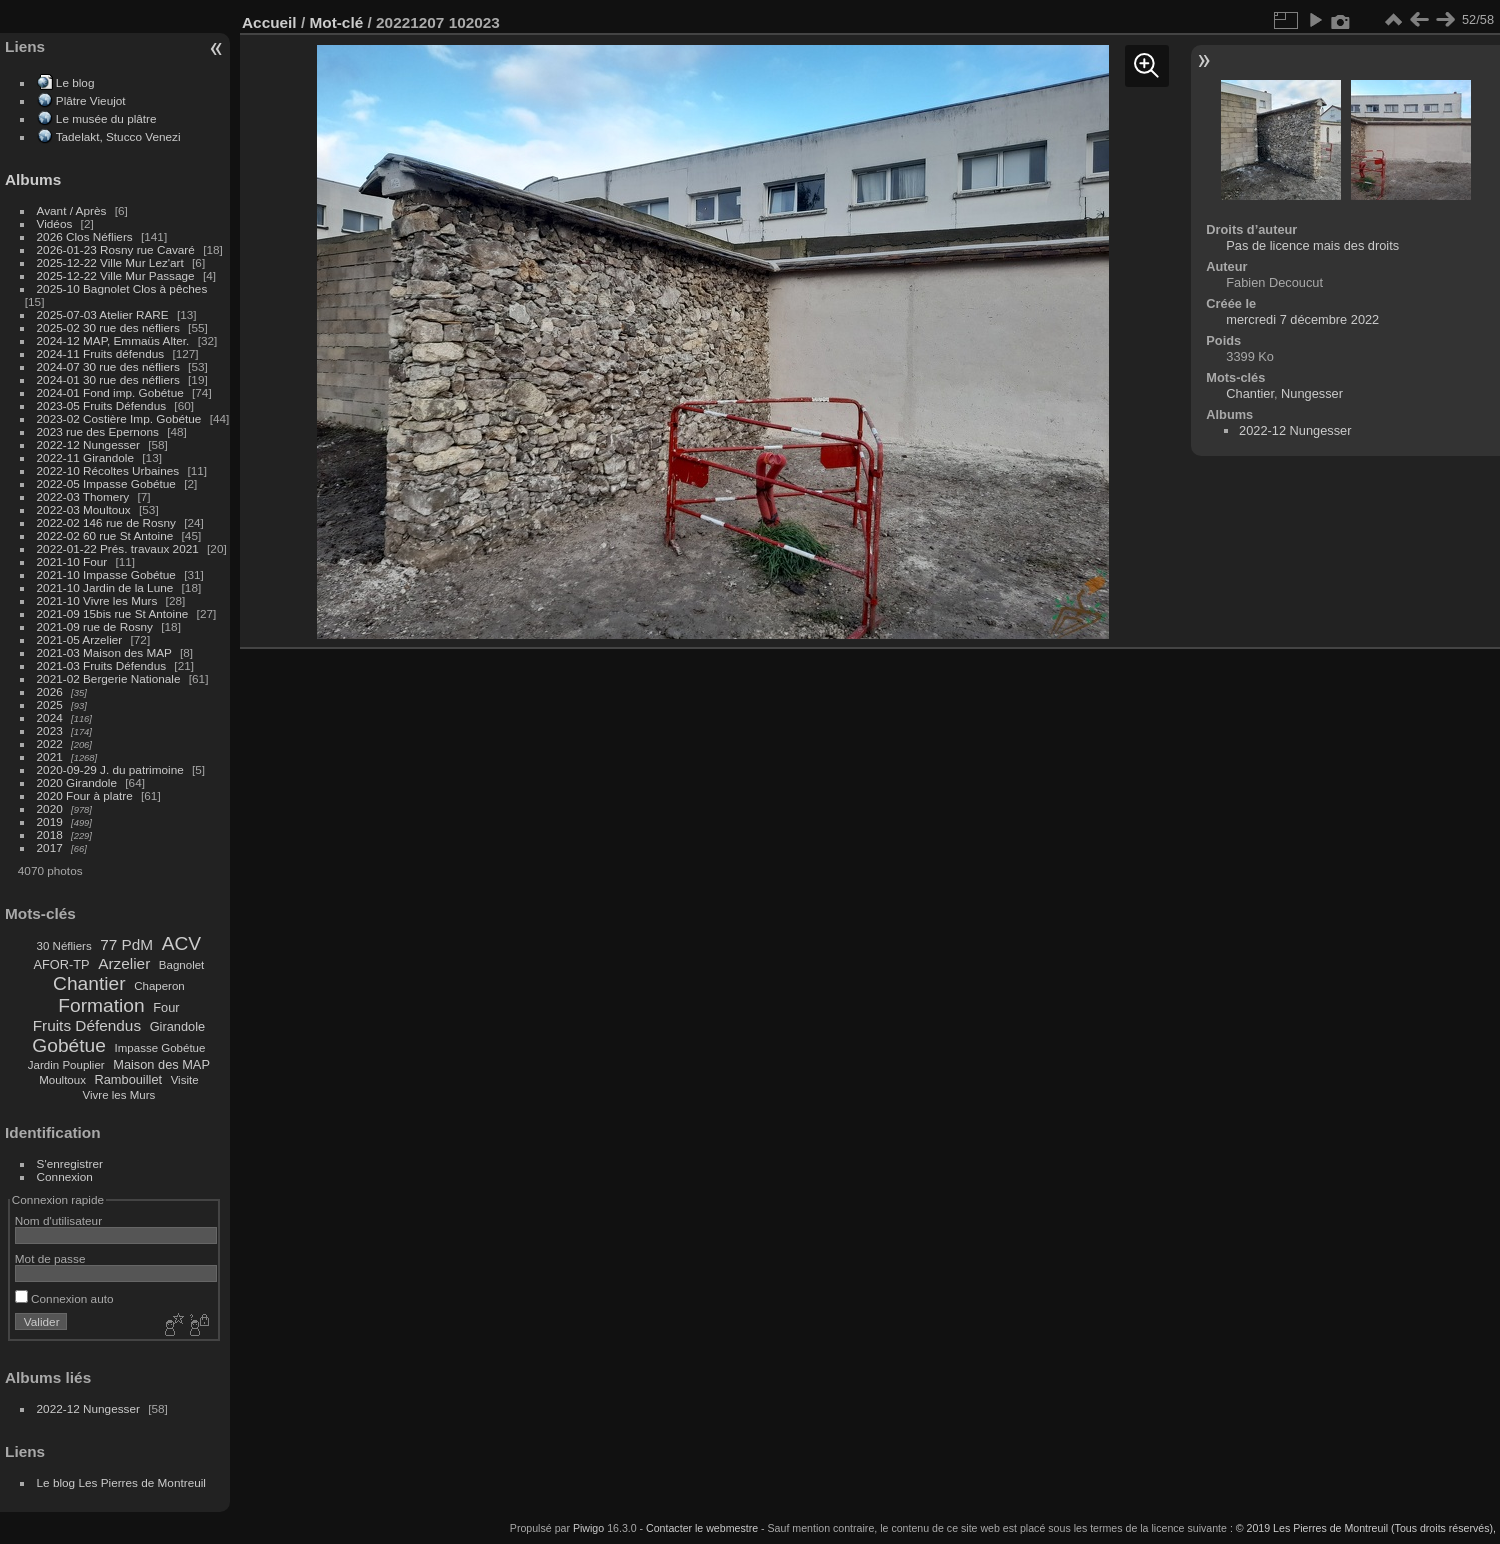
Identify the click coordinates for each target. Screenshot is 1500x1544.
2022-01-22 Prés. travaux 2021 (118, 548)
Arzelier (124, 963)
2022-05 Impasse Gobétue (106, 483)
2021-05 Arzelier (80, 639)
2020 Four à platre (85, 795)
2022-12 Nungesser (88, 444)
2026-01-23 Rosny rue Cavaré (116, 249)
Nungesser (1312, 393)
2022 (50, 743)
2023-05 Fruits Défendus (102, 405)
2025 (50, 704)
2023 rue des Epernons (98, 431)
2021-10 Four (72, 561)
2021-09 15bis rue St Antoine (113, 613)
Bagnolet (181, 965)
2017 (50, 847)
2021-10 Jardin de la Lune (105, 587)
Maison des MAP (161, 1064)
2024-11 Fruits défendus (101, 353)
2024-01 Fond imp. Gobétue (110, 392)
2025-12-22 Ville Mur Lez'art (110, 262)
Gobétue (69, 1045)
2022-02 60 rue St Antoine (105, 535)
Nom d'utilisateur (58, 1220)
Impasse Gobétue (160, 1048)
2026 (50, 691)
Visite (185, 1080)
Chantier (89, 983)
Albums (33, 179)
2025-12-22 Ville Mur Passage (116, 275)
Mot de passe (50, 1258)
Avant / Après (72, 210)
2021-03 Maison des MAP (104, 652)
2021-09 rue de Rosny (95, 626)
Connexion (65, 1176)
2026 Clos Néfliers (85, 236)
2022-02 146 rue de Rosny (106, 522)
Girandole (178, 1026)
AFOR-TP (61, 964)
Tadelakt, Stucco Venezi (118, 136)
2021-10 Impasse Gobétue (106, 574)
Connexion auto (64, 1298)
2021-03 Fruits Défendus (102, 665)
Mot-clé (336, 22)
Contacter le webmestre (702, 1528)
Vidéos (55, 223)
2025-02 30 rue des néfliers (108, 327)
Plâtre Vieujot (91, 100)
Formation (101, 1005)
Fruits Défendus (87, 1025)
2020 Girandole (77, 782)
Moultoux (62, 1080)
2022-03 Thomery (83, 496)
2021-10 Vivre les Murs (97, 600)
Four (166, 1007)
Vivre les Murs (119, 1095)
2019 (50, 821)
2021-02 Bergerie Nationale (109, 678)
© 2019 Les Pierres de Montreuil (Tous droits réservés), (1366, 1528)
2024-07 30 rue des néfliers (108, 366)
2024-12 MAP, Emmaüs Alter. (113, 340)
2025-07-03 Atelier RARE (103, 314)
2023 (50, 730)
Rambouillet (129, 1079)
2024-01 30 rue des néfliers (110, 379)
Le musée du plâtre (106, 118)
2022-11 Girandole (85, 457)
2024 (50, 717)
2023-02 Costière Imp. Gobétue (119, 418)
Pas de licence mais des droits (1312, 245)
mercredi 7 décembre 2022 (1302, 319)
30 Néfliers (64, 946)
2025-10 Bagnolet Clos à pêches (122, 288)
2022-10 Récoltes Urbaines (108, 470)
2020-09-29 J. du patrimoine (110, 769)
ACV (181, 943)
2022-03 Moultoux (84, 509)
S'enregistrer (70, 1163)
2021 (50, 756)
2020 (50, 808)
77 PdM (126, 944)
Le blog (75, 82)
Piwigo (588, 1528)
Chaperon (159, 986)
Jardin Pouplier (66, 1065)
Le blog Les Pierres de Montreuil (121, 1482)
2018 (50, 834)
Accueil (269, 22)
